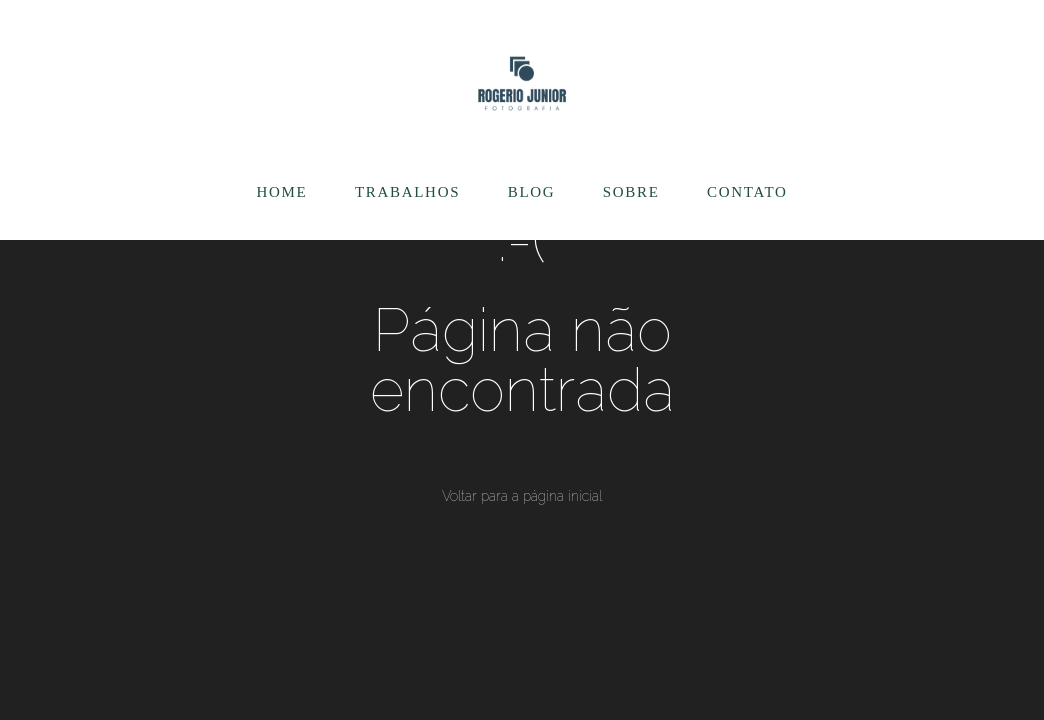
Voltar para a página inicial (522, 496)
